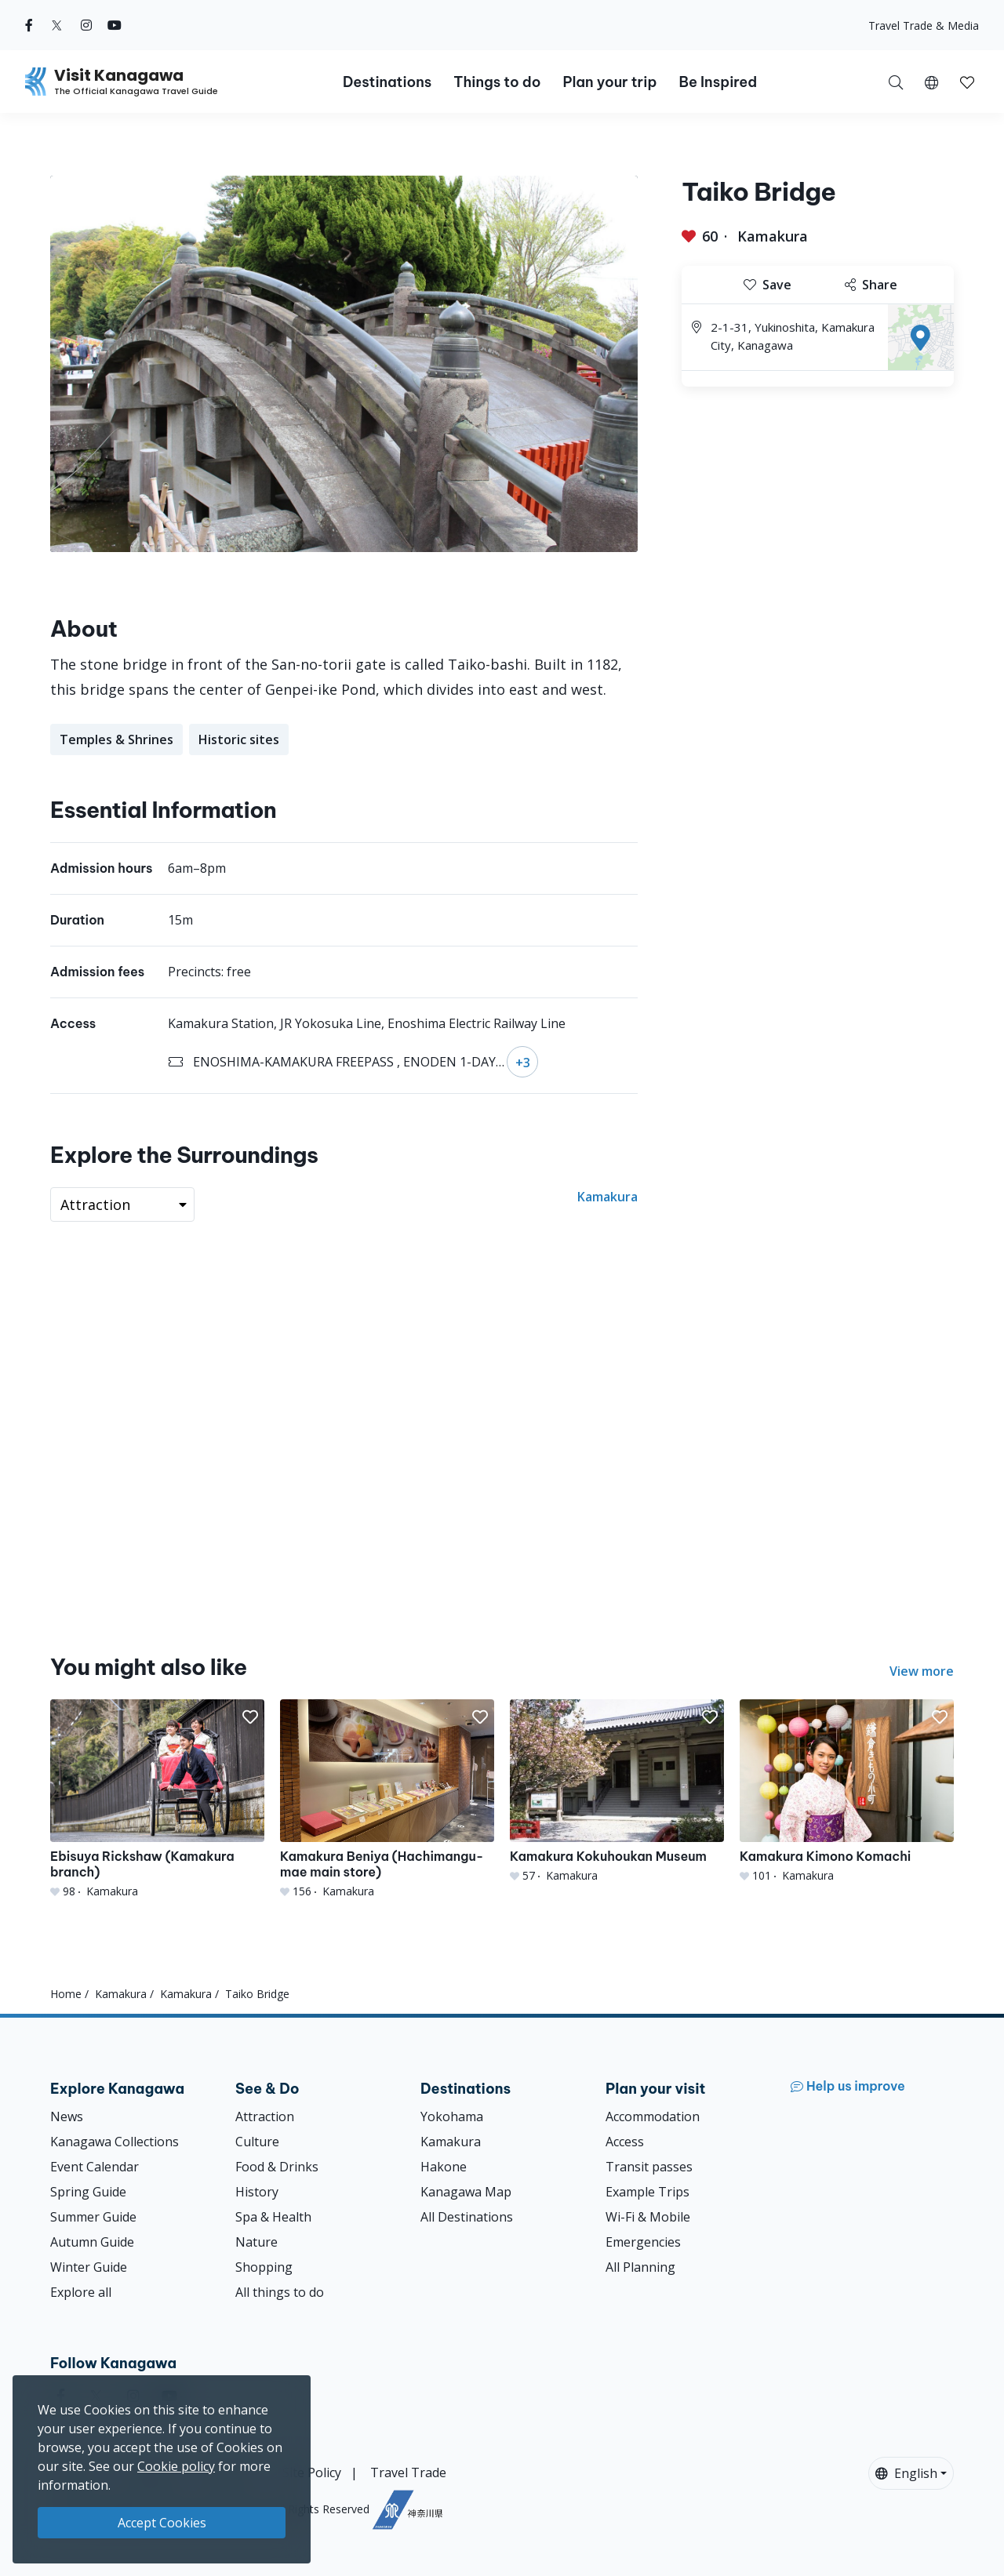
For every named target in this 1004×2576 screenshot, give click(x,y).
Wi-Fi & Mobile (648, 2216)
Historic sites (238, 739)
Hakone (443, 2166)
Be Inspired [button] (717, 82)
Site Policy (311, 2472)
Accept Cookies (162, 2522)
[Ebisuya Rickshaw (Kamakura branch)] (157, 1799)
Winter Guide (88, 2267)
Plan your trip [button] (609, 82)
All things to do (279, 2292)
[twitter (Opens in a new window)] (57, 25)
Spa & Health (273, 2216)
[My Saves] (967, 81)
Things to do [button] (496, 82)
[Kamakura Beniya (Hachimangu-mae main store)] (387, 1799)
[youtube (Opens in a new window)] (114, 25)
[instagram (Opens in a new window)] (86, 25)
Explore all (80, 2292)
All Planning (640, 2267)
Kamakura (772, 236)
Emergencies (643, 2242)
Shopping (264, 2267)
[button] (931, 81)
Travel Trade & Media (923, 25)
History (256, 2191)
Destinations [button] (387, 82)
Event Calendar (94, 2166)
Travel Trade (408, 2472)
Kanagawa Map (465, 2191)
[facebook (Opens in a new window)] (29, 25)
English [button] (906, 2473)
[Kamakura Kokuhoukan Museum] (617, 1791)
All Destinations (466, 2216)
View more (921, 1671)
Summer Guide (93, 2216)
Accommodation (653, 2116)
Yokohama (451, 2116)
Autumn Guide (92, 2242)
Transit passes (649, 2166)
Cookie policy (176, 2466)
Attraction (264, 2116)
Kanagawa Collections (114, 2141)
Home (66, 1993)
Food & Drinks (276, 2166)
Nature (256, 2242)
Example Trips (647, 2191)
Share (871, 284)
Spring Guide (88, 2191)
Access (625, 2141)
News (66, 2116)
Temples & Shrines (116, 739)
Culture (257, 2141)
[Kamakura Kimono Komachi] (847, 1791)
